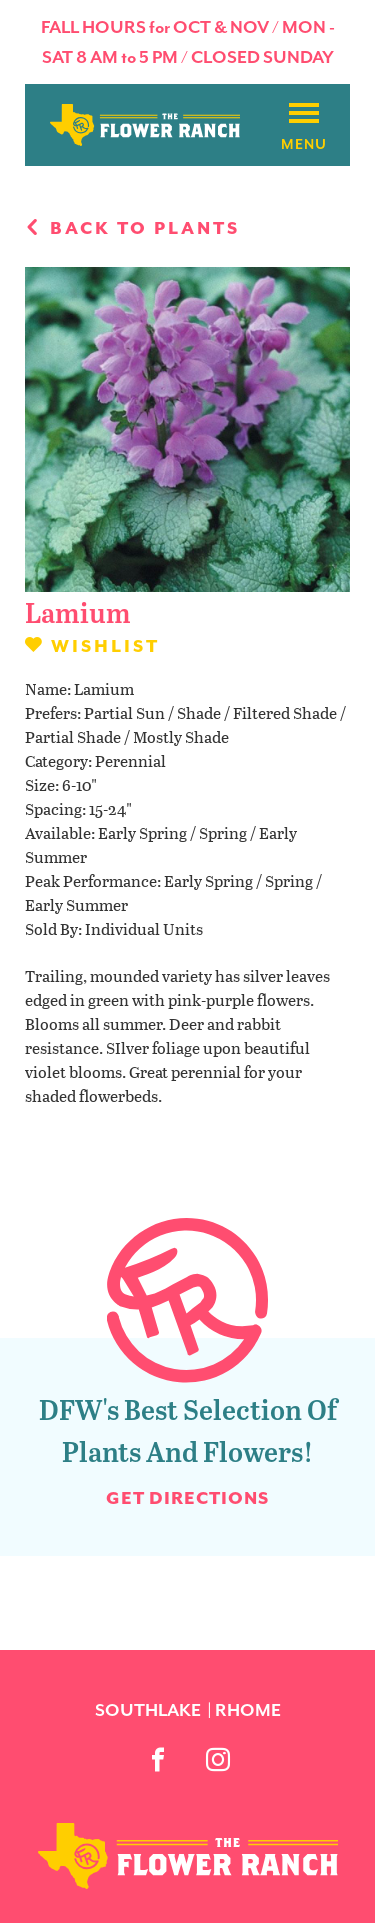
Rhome (248, 1710)
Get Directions (187, 1498)
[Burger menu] (304, 114)
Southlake (148, 1710)
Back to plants (132, 228)
